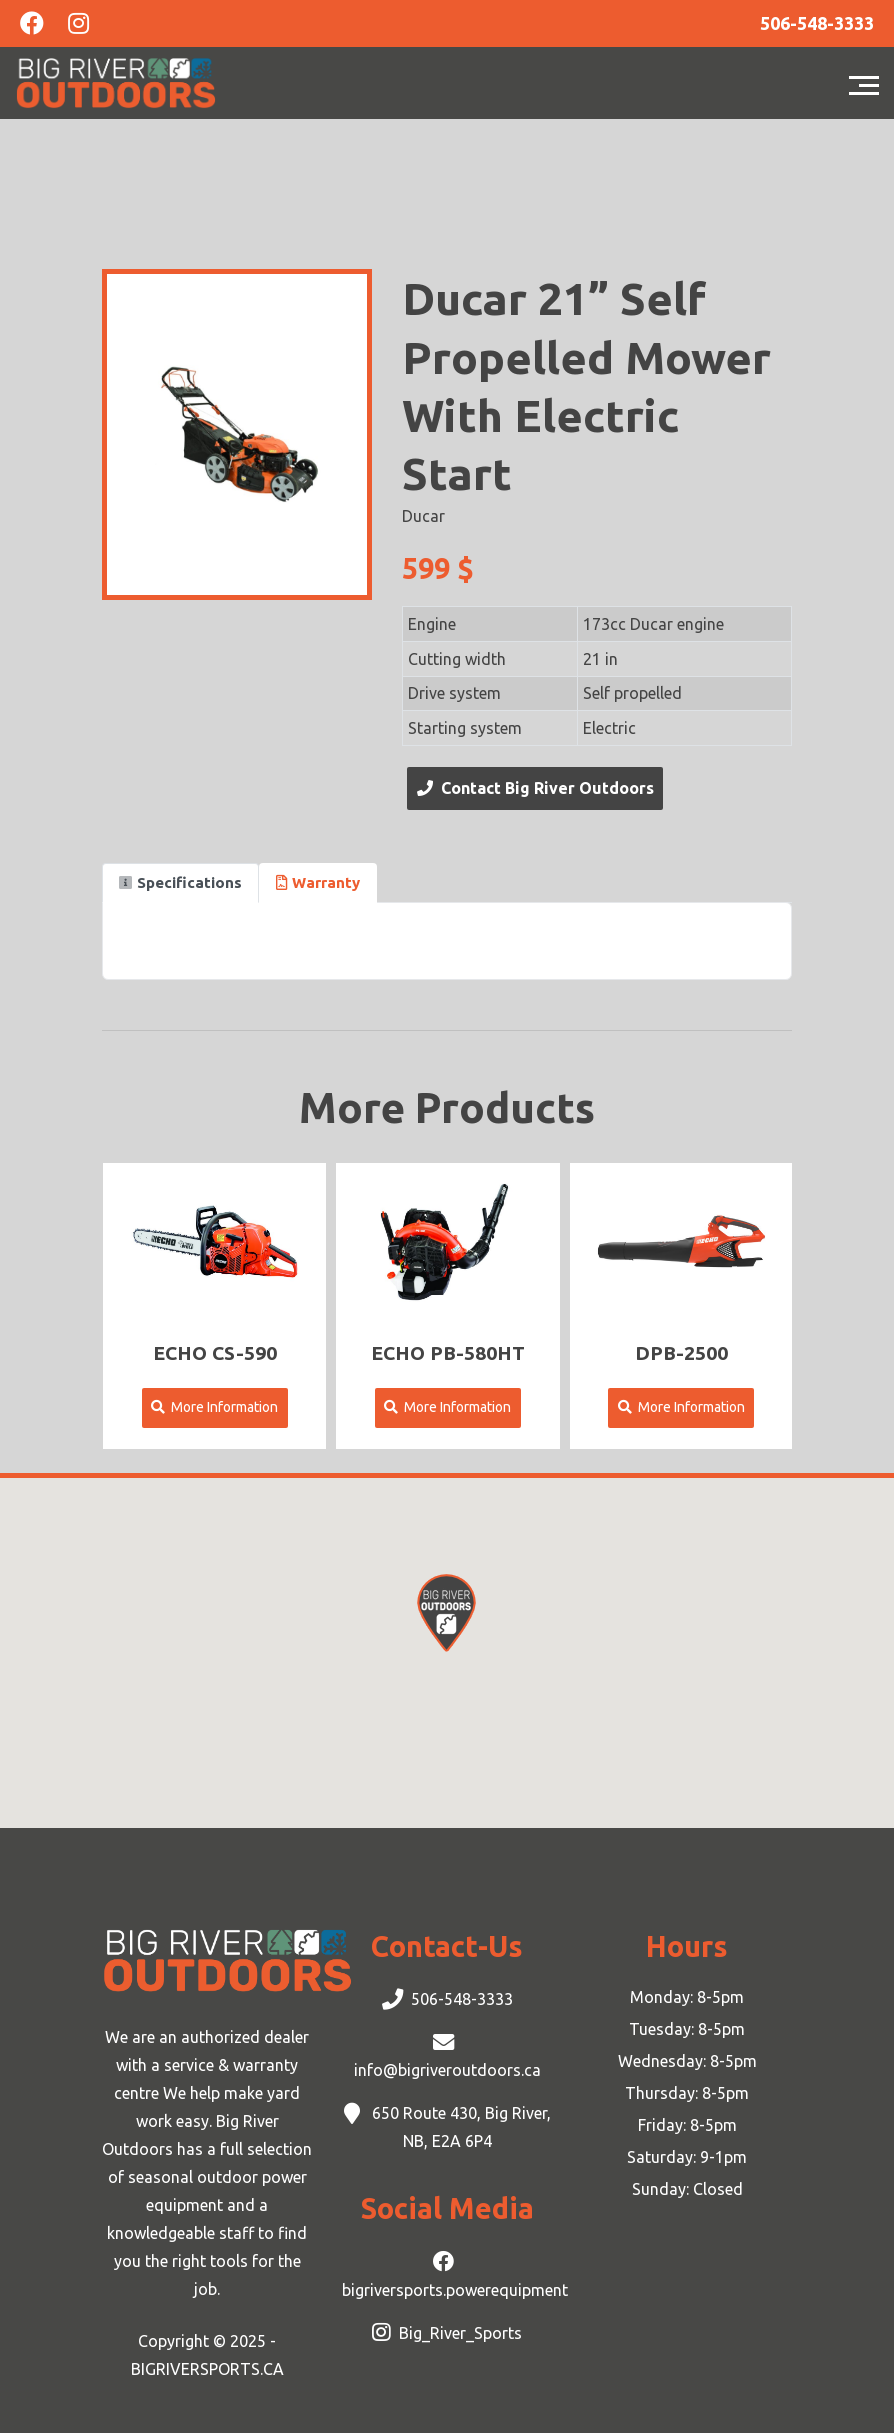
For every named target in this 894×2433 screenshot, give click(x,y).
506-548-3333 (462, 1999)
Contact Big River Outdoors (535, 788)
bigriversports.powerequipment (455, 2290)
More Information (214, 1407)
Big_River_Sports (460, 2333)
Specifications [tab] (180, 882)
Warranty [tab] (318, 882)
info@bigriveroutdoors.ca (447, 2070)
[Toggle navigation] (869, 83)
